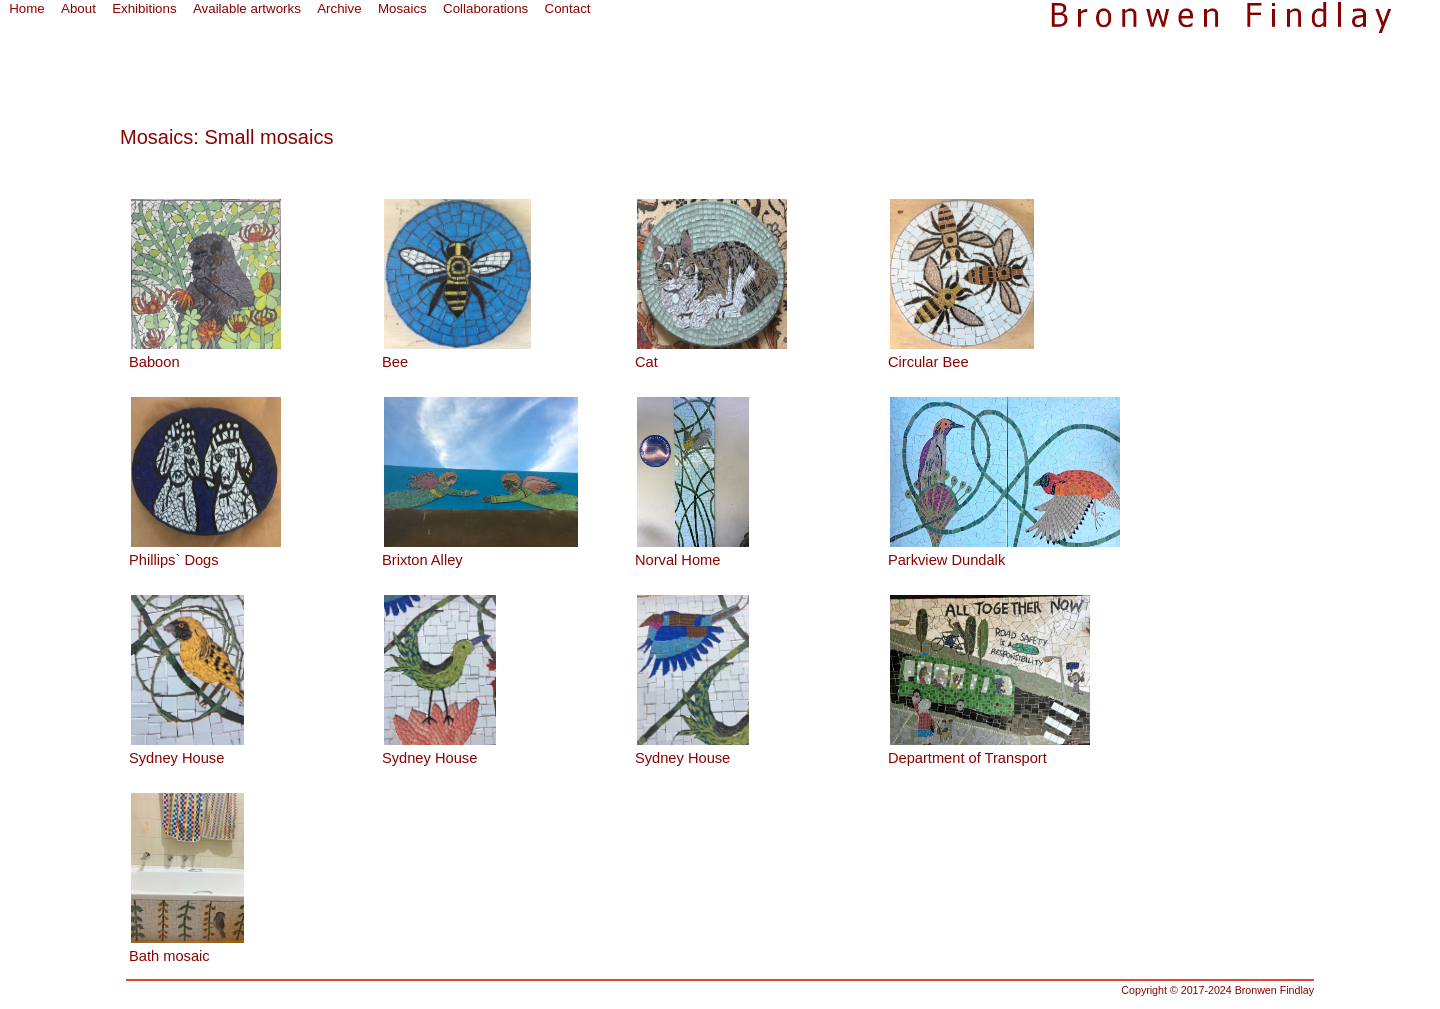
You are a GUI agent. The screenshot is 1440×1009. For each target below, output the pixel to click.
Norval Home (678, 560)
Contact (568, 8)
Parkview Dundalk (946, 560)
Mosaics (402, 8)
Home (27, 8)
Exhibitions (144, 8)
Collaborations (485, 8)
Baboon (154, 362)
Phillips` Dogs (174, 560)
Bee (395, 362)
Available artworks (247, 8)
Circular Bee (928, 362)
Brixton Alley (422, 560)
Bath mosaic (169, 956)
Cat (646, 362)
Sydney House (176, 758)
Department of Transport (967, 758)
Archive (339, 8)
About (78, 8)
